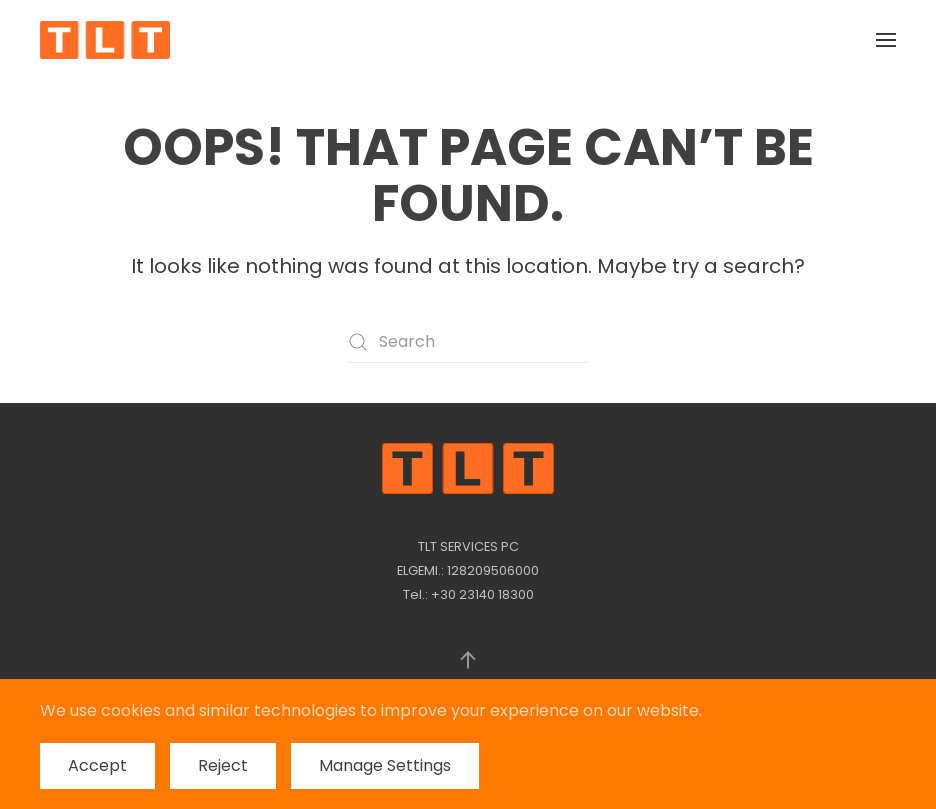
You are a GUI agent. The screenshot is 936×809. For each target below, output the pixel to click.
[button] (886, 40)
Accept (97, 765)
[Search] (468, 342)
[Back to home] (105, 40)
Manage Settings (385, 765)
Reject (223, 765)
